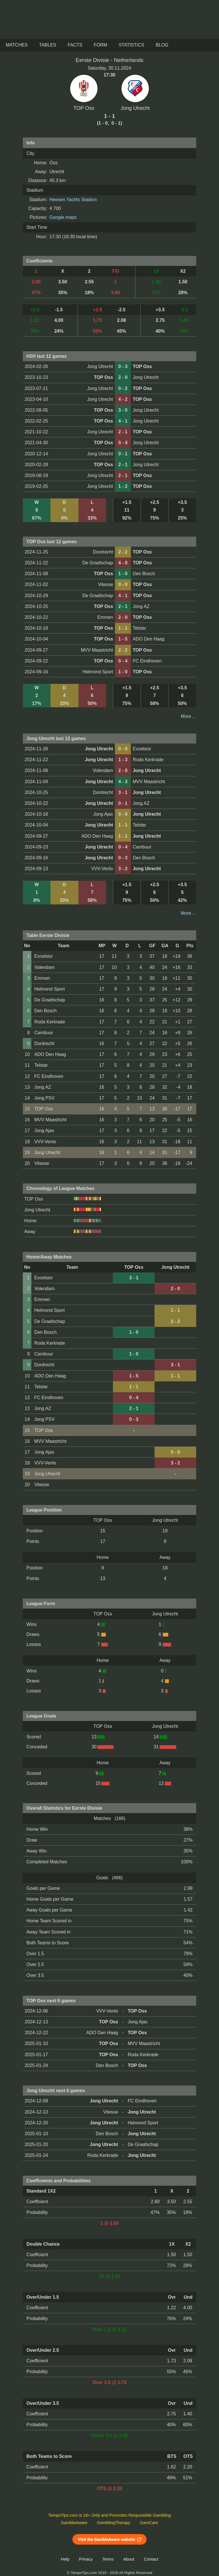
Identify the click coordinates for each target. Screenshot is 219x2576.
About (128, 2559)
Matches (17, 45)
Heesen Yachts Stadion (73, 199)
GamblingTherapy (113, 2522)
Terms (108, 2559)
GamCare (149, 2522)
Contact (151, 2559)
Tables (47, 45)
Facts (75, 45)
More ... (188, 716)
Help (65, 2559)
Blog (162, 45)
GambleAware (74, 2522)
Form (100, 45)
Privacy (86, 2559)
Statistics (131, 45)
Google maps (62, 217)
